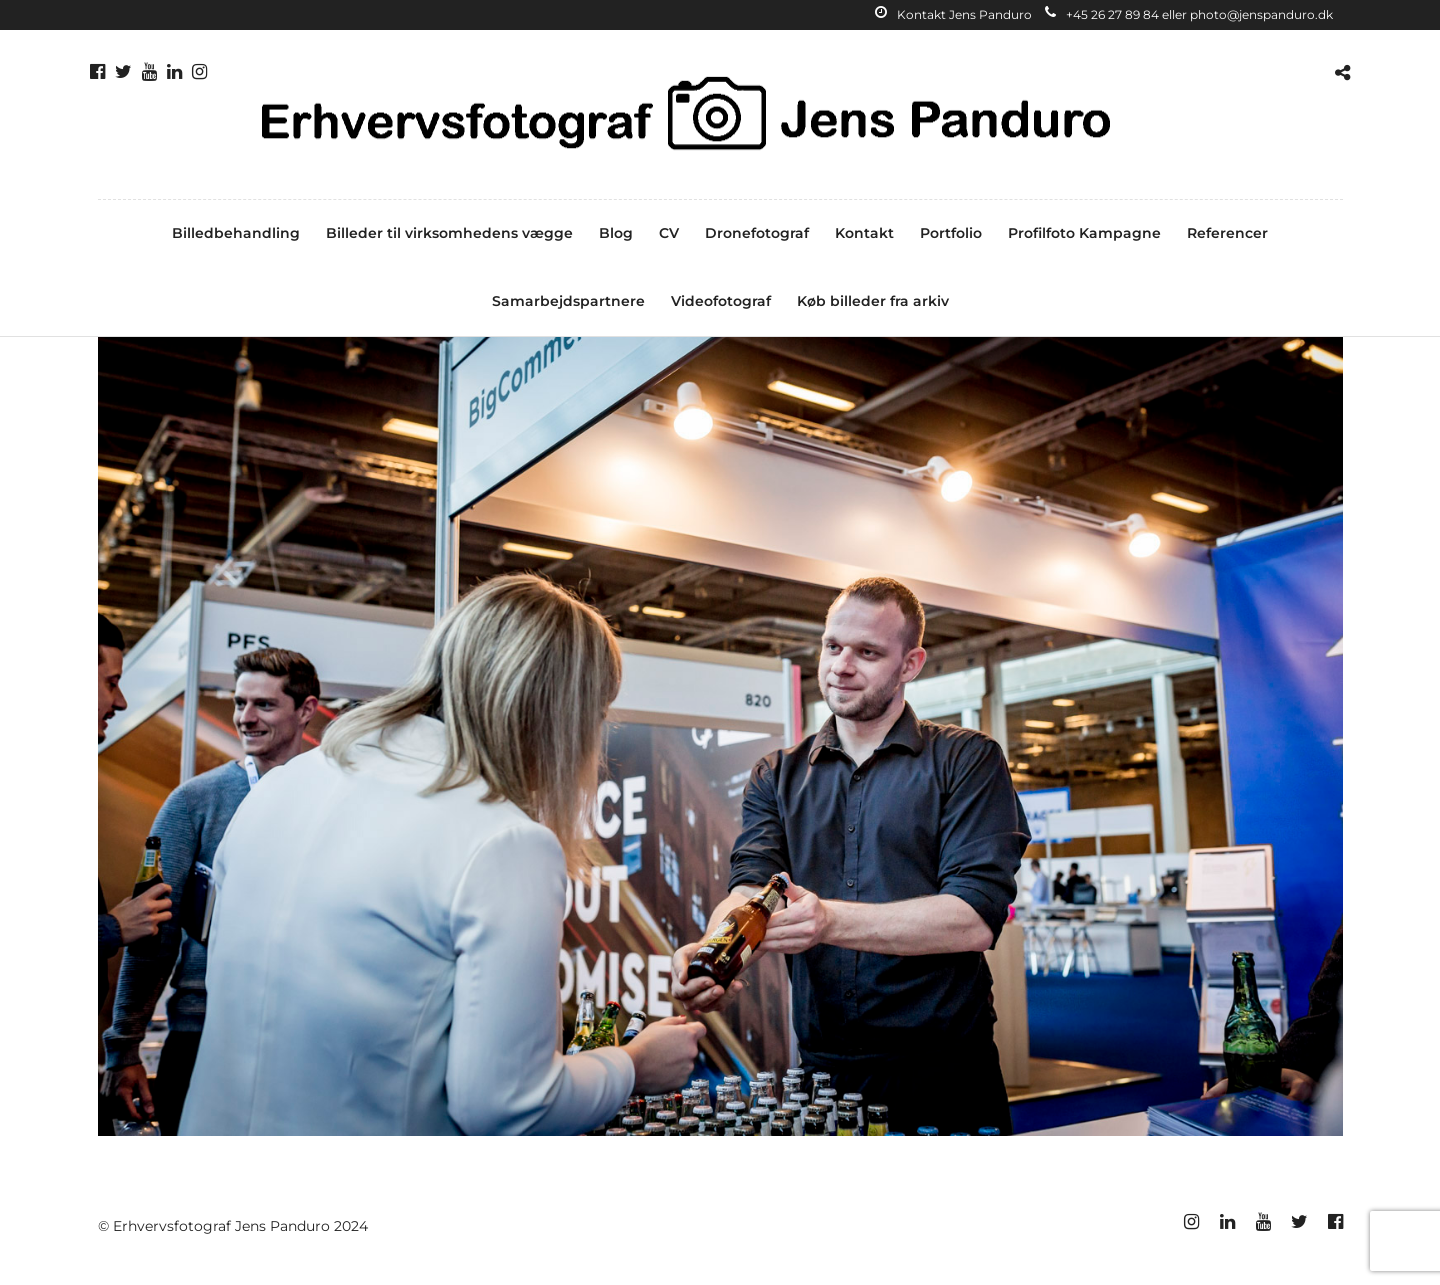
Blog (616, 233)
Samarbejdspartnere (568, 301)
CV (669, 233)
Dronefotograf (757, 233)
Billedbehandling (236, 233)
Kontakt (864, 233)
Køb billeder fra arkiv (873, 301)
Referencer (1227, 233)
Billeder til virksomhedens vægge (449, 233)
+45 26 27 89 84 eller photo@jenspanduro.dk (1189, 14)
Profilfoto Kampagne (1084, 233)
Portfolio (951, 233)
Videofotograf (721, 301)
